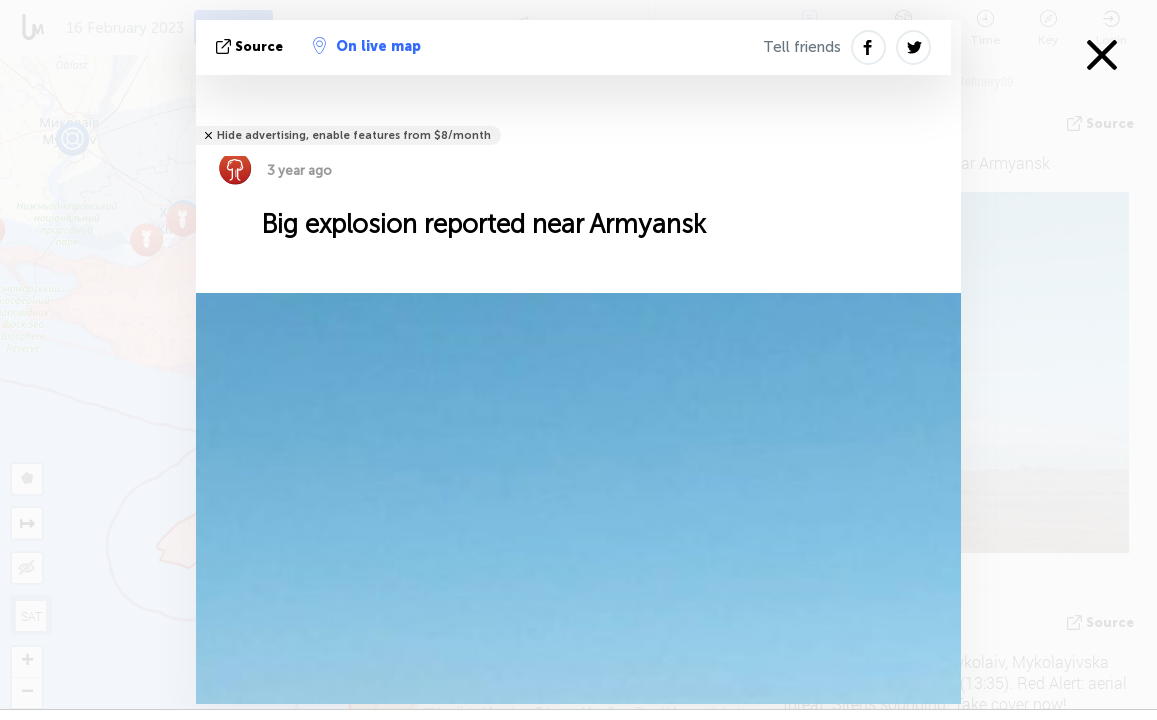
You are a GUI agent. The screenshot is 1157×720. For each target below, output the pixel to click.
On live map (367, 46)
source (251, 46)
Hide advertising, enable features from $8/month (354, 135)
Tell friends (802, 47)
